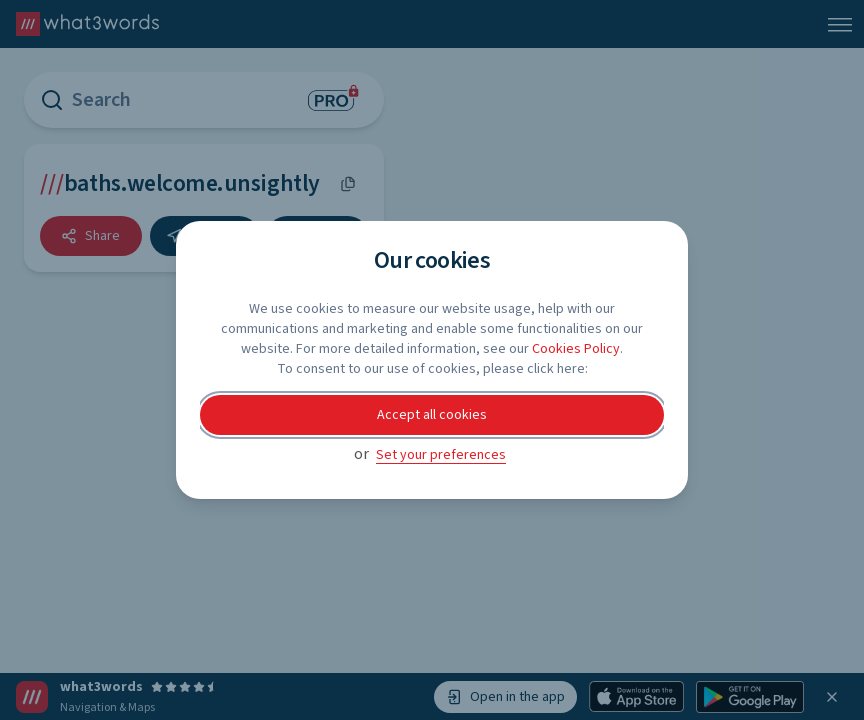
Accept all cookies (432, 415)
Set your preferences (441, 455)
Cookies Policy (576, 349)
